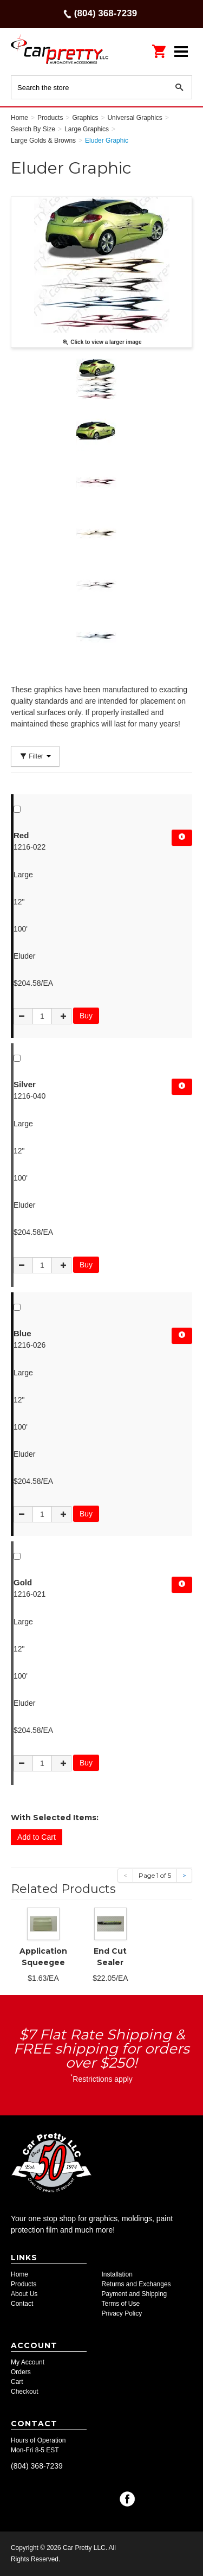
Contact (22, 2303)
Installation (117, 2274)
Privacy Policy (122, 2313)
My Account (27, 2362)
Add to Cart (36, 1837)
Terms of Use (121, 2303)
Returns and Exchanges (136, 2284)
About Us (24, 2294)
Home (19, 2274)
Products (23, 2284)
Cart (17, 2382)
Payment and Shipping (134, 2294)
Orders (21, 2372)
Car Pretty (59, 51)
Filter (35, 756)
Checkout (24, 2391)
